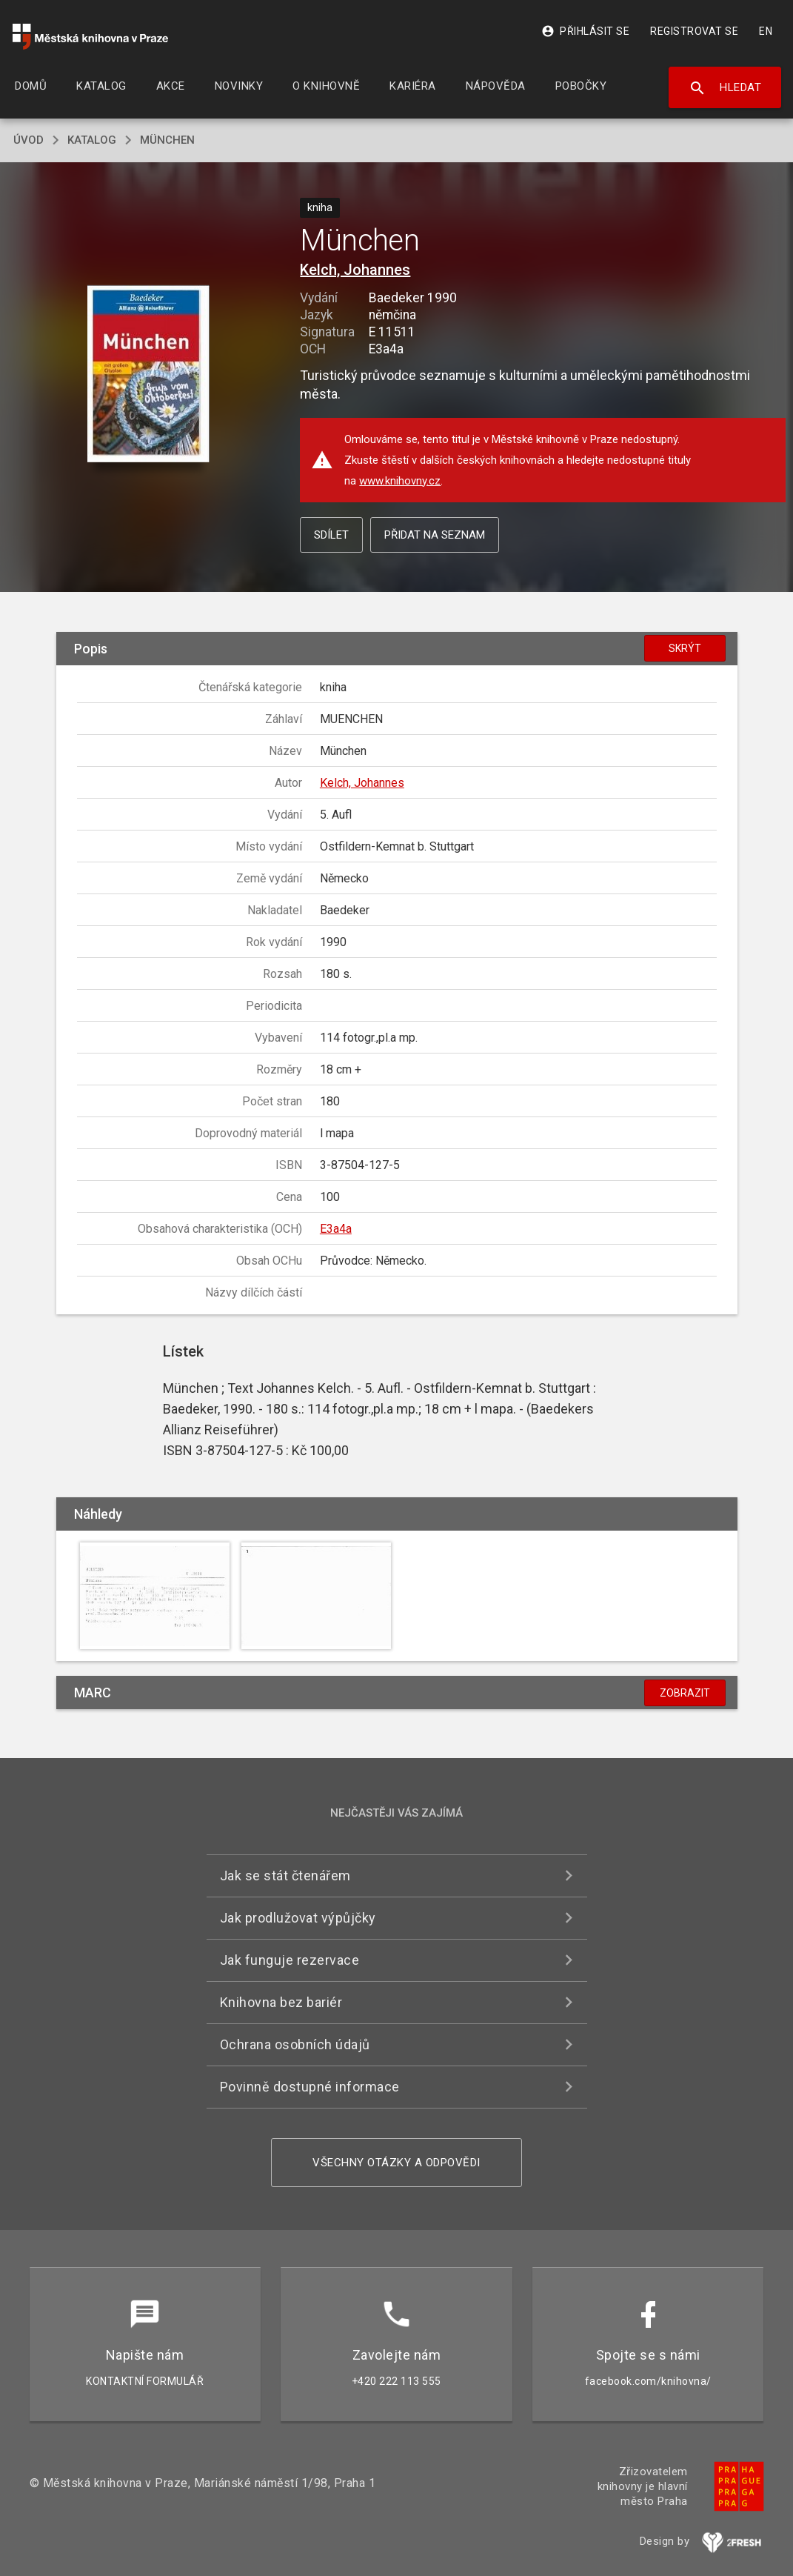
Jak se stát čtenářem (285, 1875)
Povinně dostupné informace (310, 2086)
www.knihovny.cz (400, 480)
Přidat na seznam (434, 535)
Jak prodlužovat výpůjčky (298, 1918)
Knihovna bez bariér (281, 2002)
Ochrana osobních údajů (295, 2044)
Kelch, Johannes (355, 270)
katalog (91, 140)
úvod (28, 140)
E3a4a (336, 1229)
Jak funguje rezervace (290, 1960)
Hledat (725, 88)
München (167, 140)
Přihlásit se (585, 31)
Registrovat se (694, 31)
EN (765, 31)
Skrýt (685, 648)
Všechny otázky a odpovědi (396, 2162)
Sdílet (331, 535)
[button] (148, 375)
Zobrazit (685, 1693)
